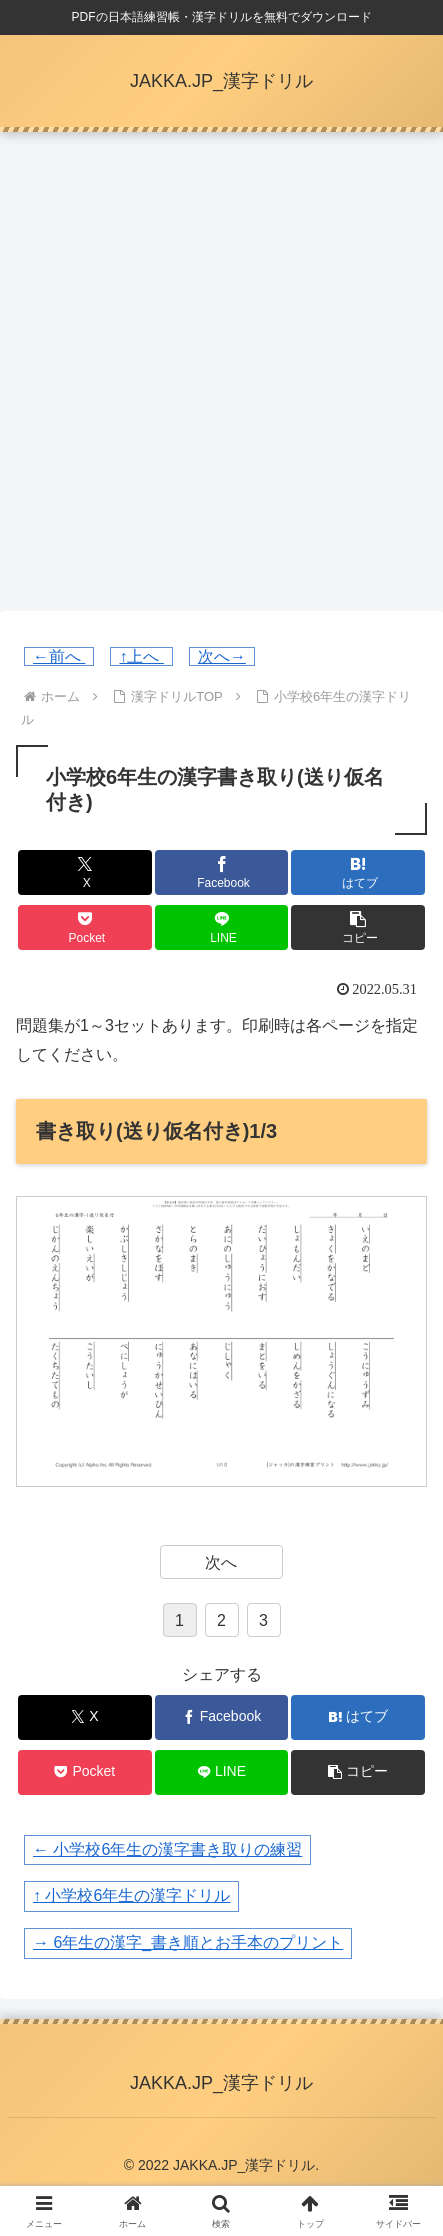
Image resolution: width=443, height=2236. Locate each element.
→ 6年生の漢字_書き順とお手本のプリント (188, 1942)
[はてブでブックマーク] (358, 872)
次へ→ (222, 656)
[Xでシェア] (85, 872)
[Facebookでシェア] (222, 872)
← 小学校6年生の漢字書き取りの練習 (167, 1849)
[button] (358, 927)
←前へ (59, 656)
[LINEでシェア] (222, 927)
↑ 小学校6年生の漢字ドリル (131, 1895)
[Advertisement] (221, 377)
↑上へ (141, 656)
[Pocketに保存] (85, 927)
